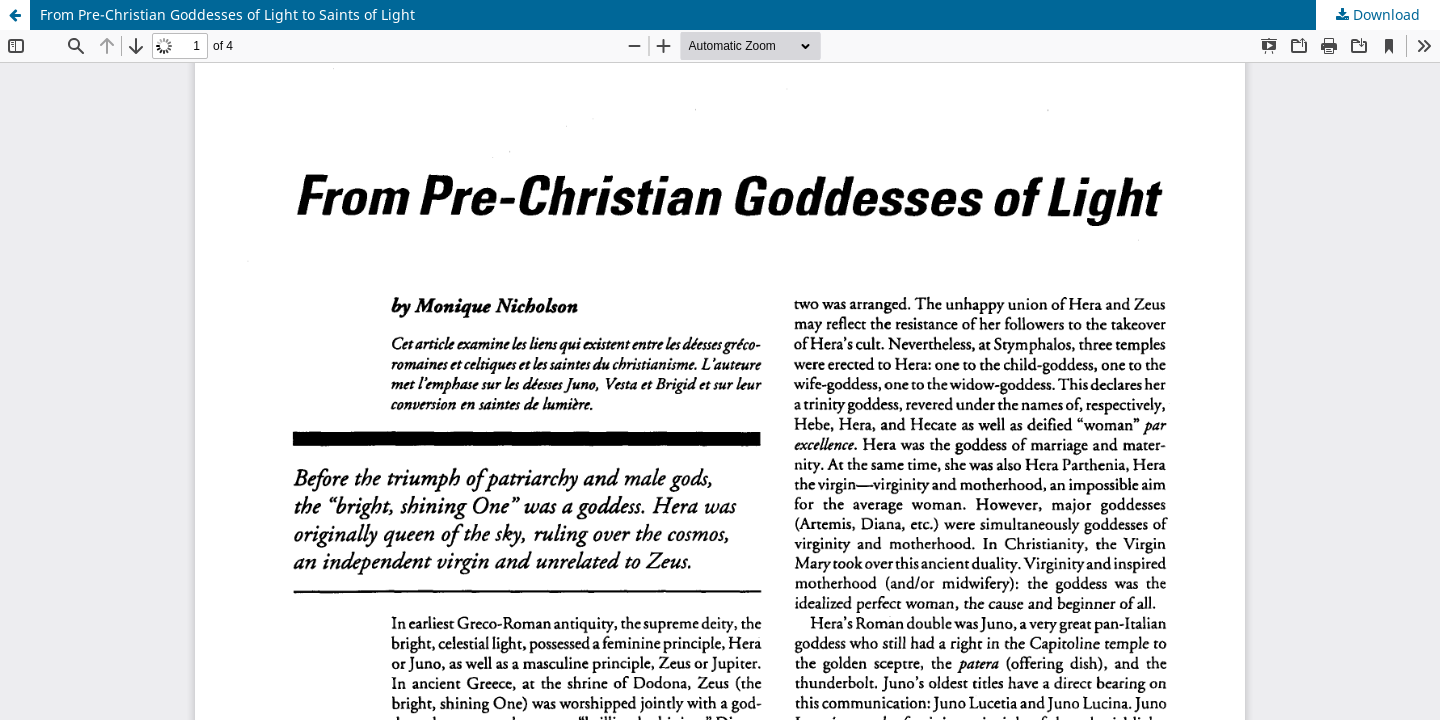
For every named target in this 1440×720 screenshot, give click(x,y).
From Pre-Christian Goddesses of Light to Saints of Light (227, 14)
